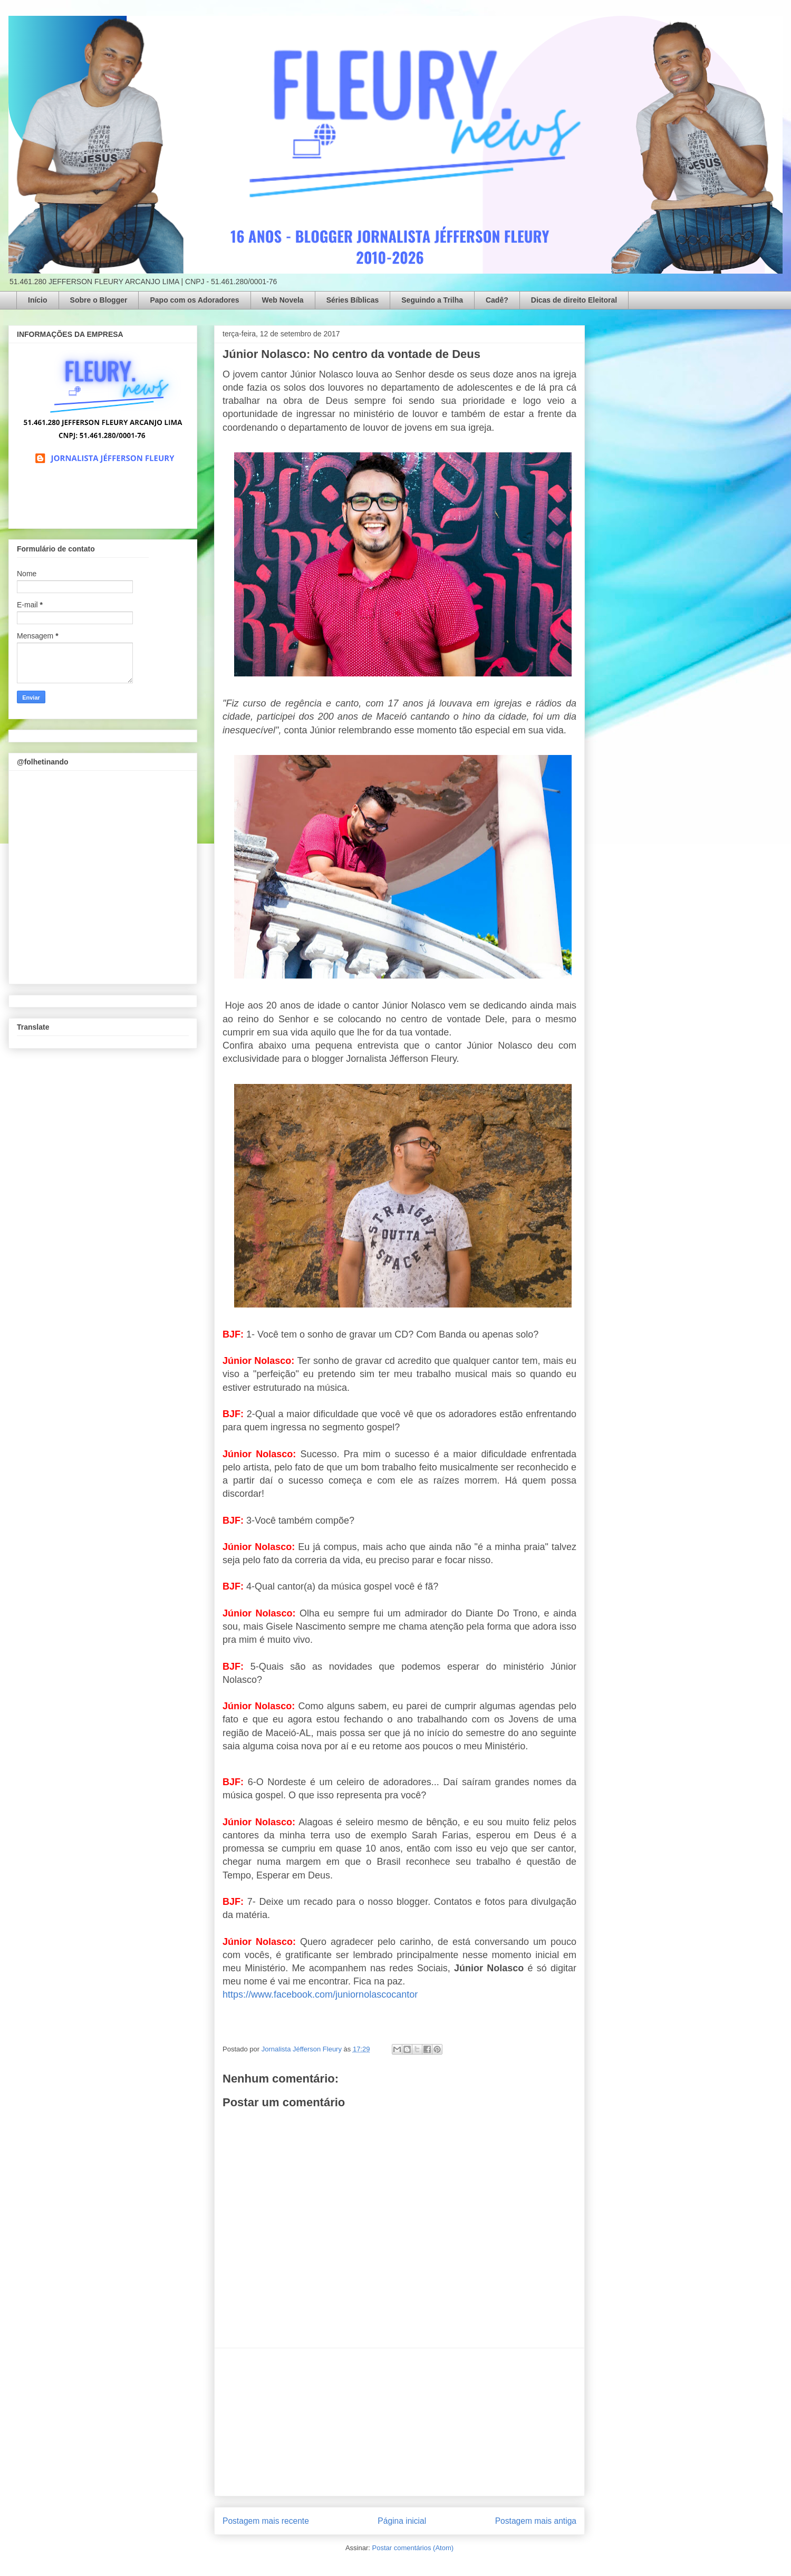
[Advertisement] (400, 2422)
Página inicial (402, 2520)
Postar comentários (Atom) (413, 2548)
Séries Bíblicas (352, 300)
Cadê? (497, 300)
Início (37, 300)
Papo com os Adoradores (194, 300)
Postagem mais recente (266, 2520)
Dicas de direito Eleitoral (574, 300)
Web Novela (283, 300)
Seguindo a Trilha (432, 300)
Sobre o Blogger (99, 300)
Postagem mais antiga (535, 2520)
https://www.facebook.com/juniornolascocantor (320, 1994)
